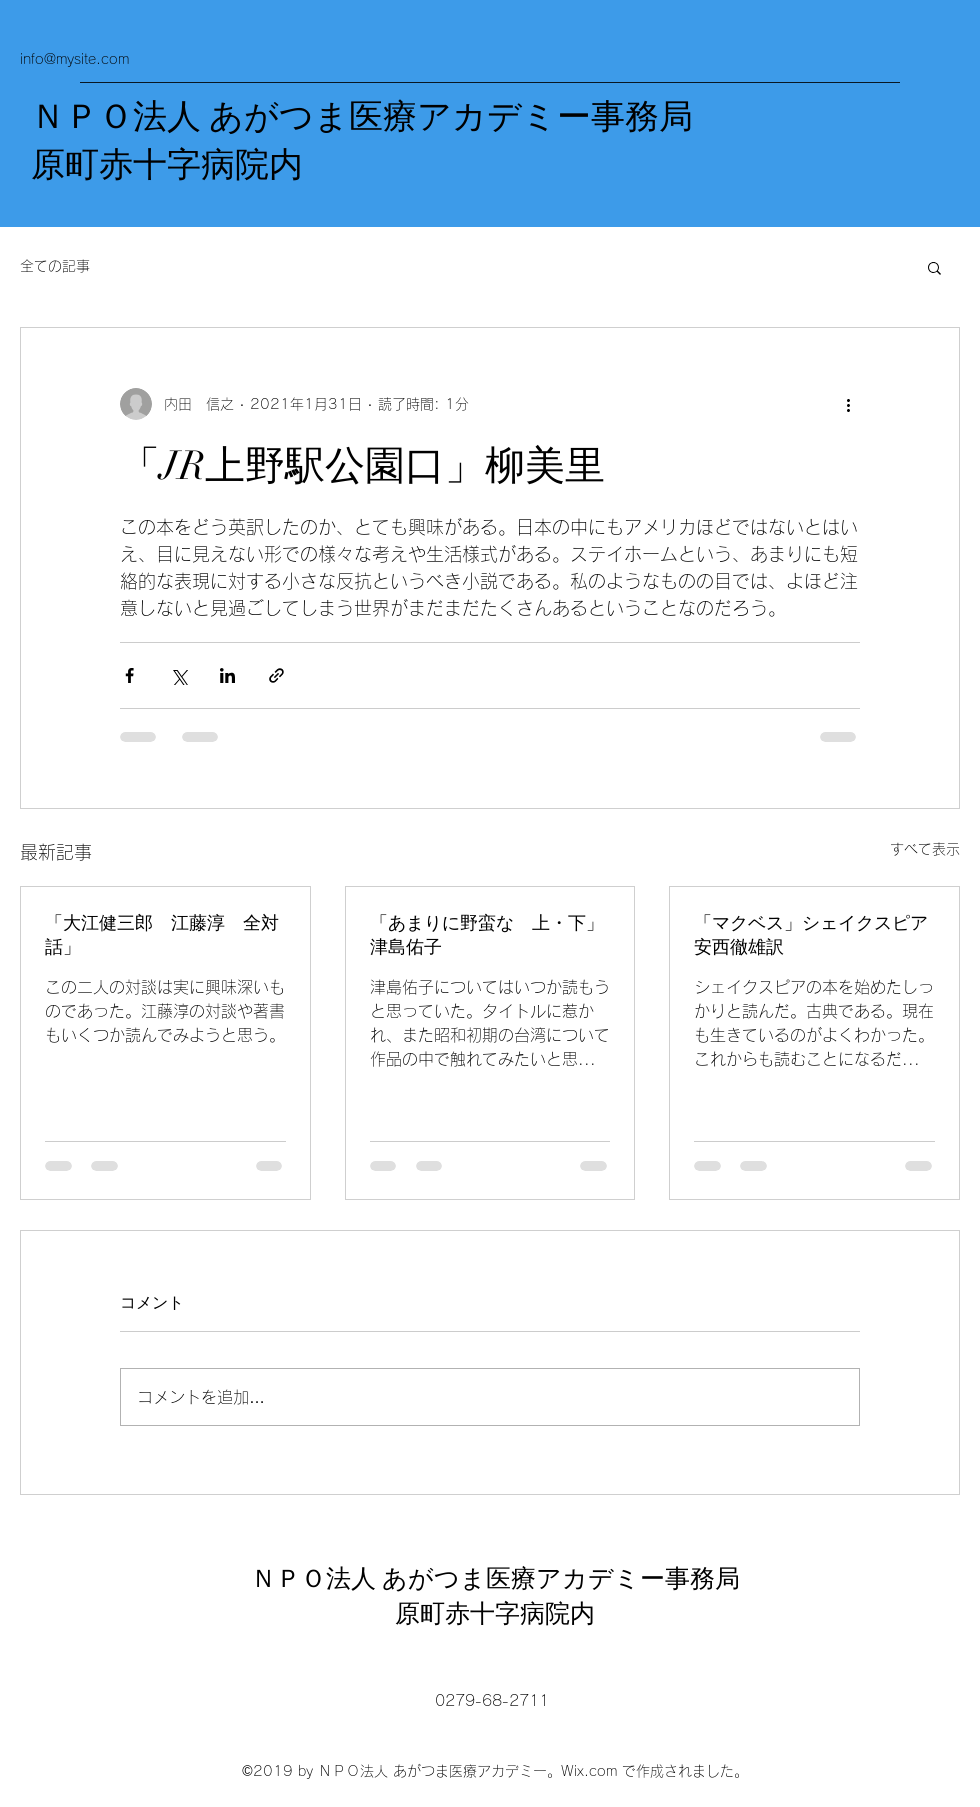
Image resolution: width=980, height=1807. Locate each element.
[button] (934, 267)
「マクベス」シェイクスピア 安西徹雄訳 (814, 935)
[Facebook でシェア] (129, 675)
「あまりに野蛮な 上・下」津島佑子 (487, 935)
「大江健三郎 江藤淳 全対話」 (162, 935)
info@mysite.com (74, 59)
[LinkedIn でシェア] (227, 675)
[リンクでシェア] (276, 675)
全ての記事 (55, 266)
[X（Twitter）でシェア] (178, 675)
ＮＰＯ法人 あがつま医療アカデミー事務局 (362, 117)
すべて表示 (925, 849)
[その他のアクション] (848, 404)
